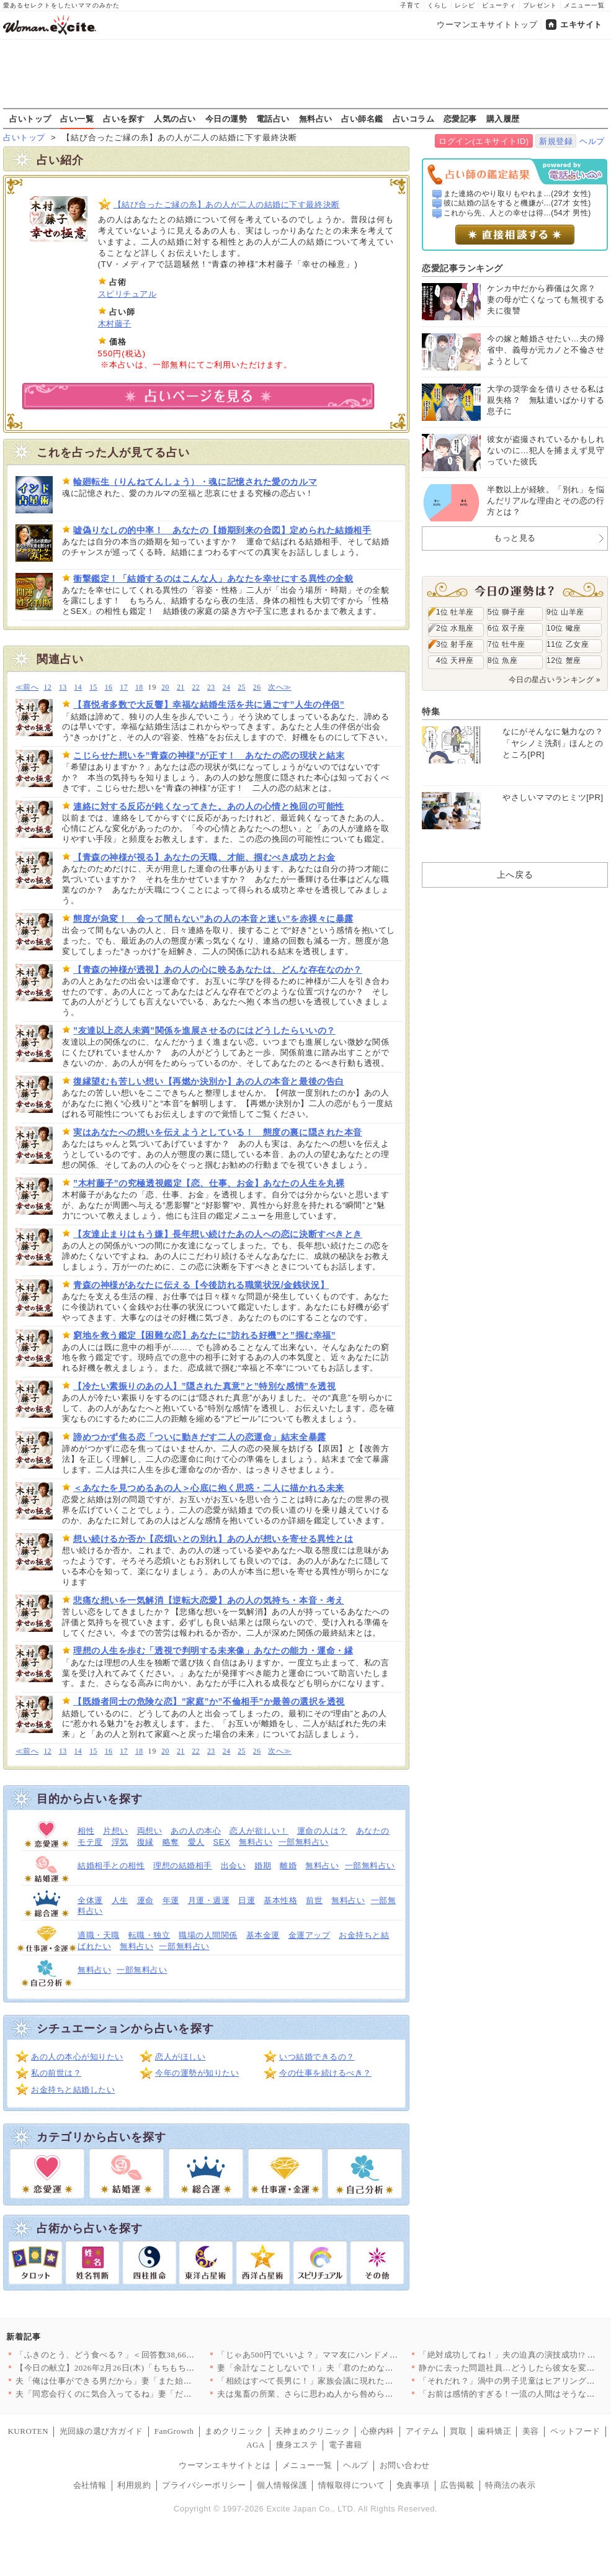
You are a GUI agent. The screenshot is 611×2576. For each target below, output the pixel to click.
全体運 (90, 1900)
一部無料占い (304, 1842)
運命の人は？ (322, 1830)
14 (78, 687)
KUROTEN (27, 2431)
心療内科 (378, 2431)
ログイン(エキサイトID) (483, 141)
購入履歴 (503, 118)
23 (211, 687)
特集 (431, 711)
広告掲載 (457, 2485)
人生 (120, 1900)
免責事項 (413, 2485)
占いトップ (30, 118)
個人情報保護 (282, 2485)
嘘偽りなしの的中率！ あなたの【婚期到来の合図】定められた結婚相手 (222, 530)
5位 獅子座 (506, 612)
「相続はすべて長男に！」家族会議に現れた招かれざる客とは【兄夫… (351, 2380)
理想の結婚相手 (182, 1865)
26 (257, 687)
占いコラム (414, 118)
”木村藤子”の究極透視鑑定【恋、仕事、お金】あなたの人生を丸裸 (208, 1183)
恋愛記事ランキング (462, 268)
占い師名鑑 (362, 118)
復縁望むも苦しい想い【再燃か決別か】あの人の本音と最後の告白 (208, 1081)
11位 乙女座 (567, 644)
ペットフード (575, 2431)
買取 (458, 2431)
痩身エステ (297, 2444)
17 (124, 687)
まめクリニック (234, 2431)
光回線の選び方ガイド (101, 2431)
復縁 (145, 1842)
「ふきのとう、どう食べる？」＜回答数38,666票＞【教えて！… (136, 2354)
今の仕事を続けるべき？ (325, 2073)
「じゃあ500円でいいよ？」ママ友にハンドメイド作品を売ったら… (345, 2354)
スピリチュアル (127, 294)
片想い (115, 1830)
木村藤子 (115, 323)
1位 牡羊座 (455, 612)
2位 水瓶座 (455, 628)
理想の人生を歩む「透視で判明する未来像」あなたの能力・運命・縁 (213, 1650)
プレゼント (540, 5)
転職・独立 (149, 1935)
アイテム (422, 2431)
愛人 (196, 1842)
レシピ (465, 5)
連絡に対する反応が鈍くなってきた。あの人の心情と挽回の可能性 (208, 806)
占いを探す (124, 118)
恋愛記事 (460, 118)
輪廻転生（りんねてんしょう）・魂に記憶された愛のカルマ (195, 482)
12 (47, 687)
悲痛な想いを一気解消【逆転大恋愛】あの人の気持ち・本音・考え (208, 1600)
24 (227, 687)
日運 (246, 1900)
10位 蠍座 (563, 628)
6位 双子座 (506, 628)
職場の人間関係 (208, 1935)
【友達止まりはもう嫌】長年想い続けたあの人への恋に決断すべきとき (217, 1234)
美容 (530, 2431)
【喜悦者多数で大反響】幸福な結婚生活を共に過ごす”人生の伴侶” (208, 704)
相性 (86, 1830)
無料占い (315, 118)
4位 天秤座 (455, 660)
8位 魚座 (502, 660)
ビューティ (499, 5)
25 (242, 687)
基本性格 (280, 1900)
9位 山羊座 (565, 612)
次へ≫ (279, 687)
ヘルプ (592, 141)
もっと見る (515, 538)
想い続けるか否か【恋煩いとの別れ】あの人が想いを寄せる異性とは (213, 1539)
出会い (233, 1865)
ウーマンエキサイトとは (225, 2465)
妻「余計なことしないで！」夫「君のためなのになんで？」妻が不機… (351, 2367)
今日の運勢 (226, 118)
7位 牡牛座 (506, 644)
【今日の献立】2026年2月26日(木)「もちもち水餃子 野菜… (127, 2367)
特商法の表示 (510, 2485)
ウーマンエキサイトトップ (487, 24)
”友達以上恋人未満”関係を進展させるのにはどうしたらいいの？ (204, 1030)
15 (93, 687)
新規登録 (556, 141)
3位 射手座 (455, 644)
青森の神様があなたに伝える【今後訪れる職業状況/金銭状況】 (201, 1285)
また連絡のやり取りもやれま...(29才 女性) (517, 193)
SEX (222, 1842)
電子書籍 (345, 2444)
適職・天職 (99, 1935)
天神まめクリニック (312, 2431)
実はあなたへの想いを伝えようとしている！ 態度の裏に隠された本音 (217, 1132)
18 (139, 687)
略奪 (171, 1842)
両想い (150, 1830)
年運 (171, 1900)
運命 (145, 1900)
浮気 (120, 1842)
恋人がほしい (180, 2056)
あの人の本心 (196, 1830)
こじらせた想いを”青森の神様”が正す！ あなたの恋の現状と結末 (208, 755)
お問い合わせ (405, 2465)
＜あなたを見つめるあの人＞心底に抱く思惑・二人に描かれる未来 (208, 1488)
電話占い (273, 118)
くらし (437, 5)
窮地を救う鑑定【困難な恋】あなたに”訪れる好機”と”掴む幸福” (204, 1335)
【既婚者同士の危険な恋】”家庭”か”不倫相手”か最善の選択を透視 (209, 1701)
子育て (410, 5)
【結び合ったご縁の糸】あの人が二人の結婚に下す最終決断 (227, 204)
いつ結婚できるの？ (317, 2056)
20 (165, 687)
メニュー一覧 (584, 5)
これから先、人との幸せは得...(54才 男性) (517, 213)
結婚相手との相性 (111, 1865)
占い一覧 (77, 118)
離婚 (288, 1865)
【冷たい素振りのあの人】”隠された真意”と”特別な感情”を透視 (204, 1386)
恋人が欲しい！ (259, 1830)
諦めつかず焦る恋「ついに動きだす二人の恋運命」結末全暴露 (199, 1437)
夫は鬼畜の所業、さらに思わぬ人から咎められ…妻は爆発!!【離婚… (346, 2393)
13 (63, 687)
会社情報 (90, 2485)
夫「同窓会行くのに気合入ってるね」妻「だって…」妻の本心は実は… (150, 2393)
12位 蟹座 (563, 660)
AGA (255, 2444)
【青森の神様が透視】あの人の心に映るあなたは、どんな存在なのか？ (217, 970)
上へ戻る (515, 875)
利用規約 (134, 2485)
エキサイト (581, 24)
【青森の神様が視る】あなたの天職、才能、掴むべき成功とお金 (204, 857)
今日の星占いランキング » (554, 679)
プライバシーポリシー (204, 2485)
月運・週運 (209, 1900)
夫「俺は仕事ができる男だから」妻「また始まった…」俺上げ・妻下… (150, 2380)
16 (109, 687)
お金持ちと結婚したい (73, 2089)
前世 (314, 1900)
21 (181, 687)
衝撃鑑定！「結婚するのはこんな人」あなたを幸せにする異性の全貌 (213, 578)
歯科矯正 (494, 2431)
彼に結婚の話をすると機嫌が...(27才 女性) (517, 203)
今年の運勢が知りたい (197, 2073)
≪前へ (27, 687)
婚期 (262, 1865)
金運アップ (309, 1935)
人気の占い (175, 118)
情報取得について (351, 2485)
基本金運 (263, 1935)
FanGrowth (174, 2431)
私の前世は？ (56, 2073)
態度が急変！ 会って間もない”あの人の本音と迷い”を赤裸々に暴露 (213, 919)
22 (196, 687)
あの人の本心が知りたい (77, 2056)
